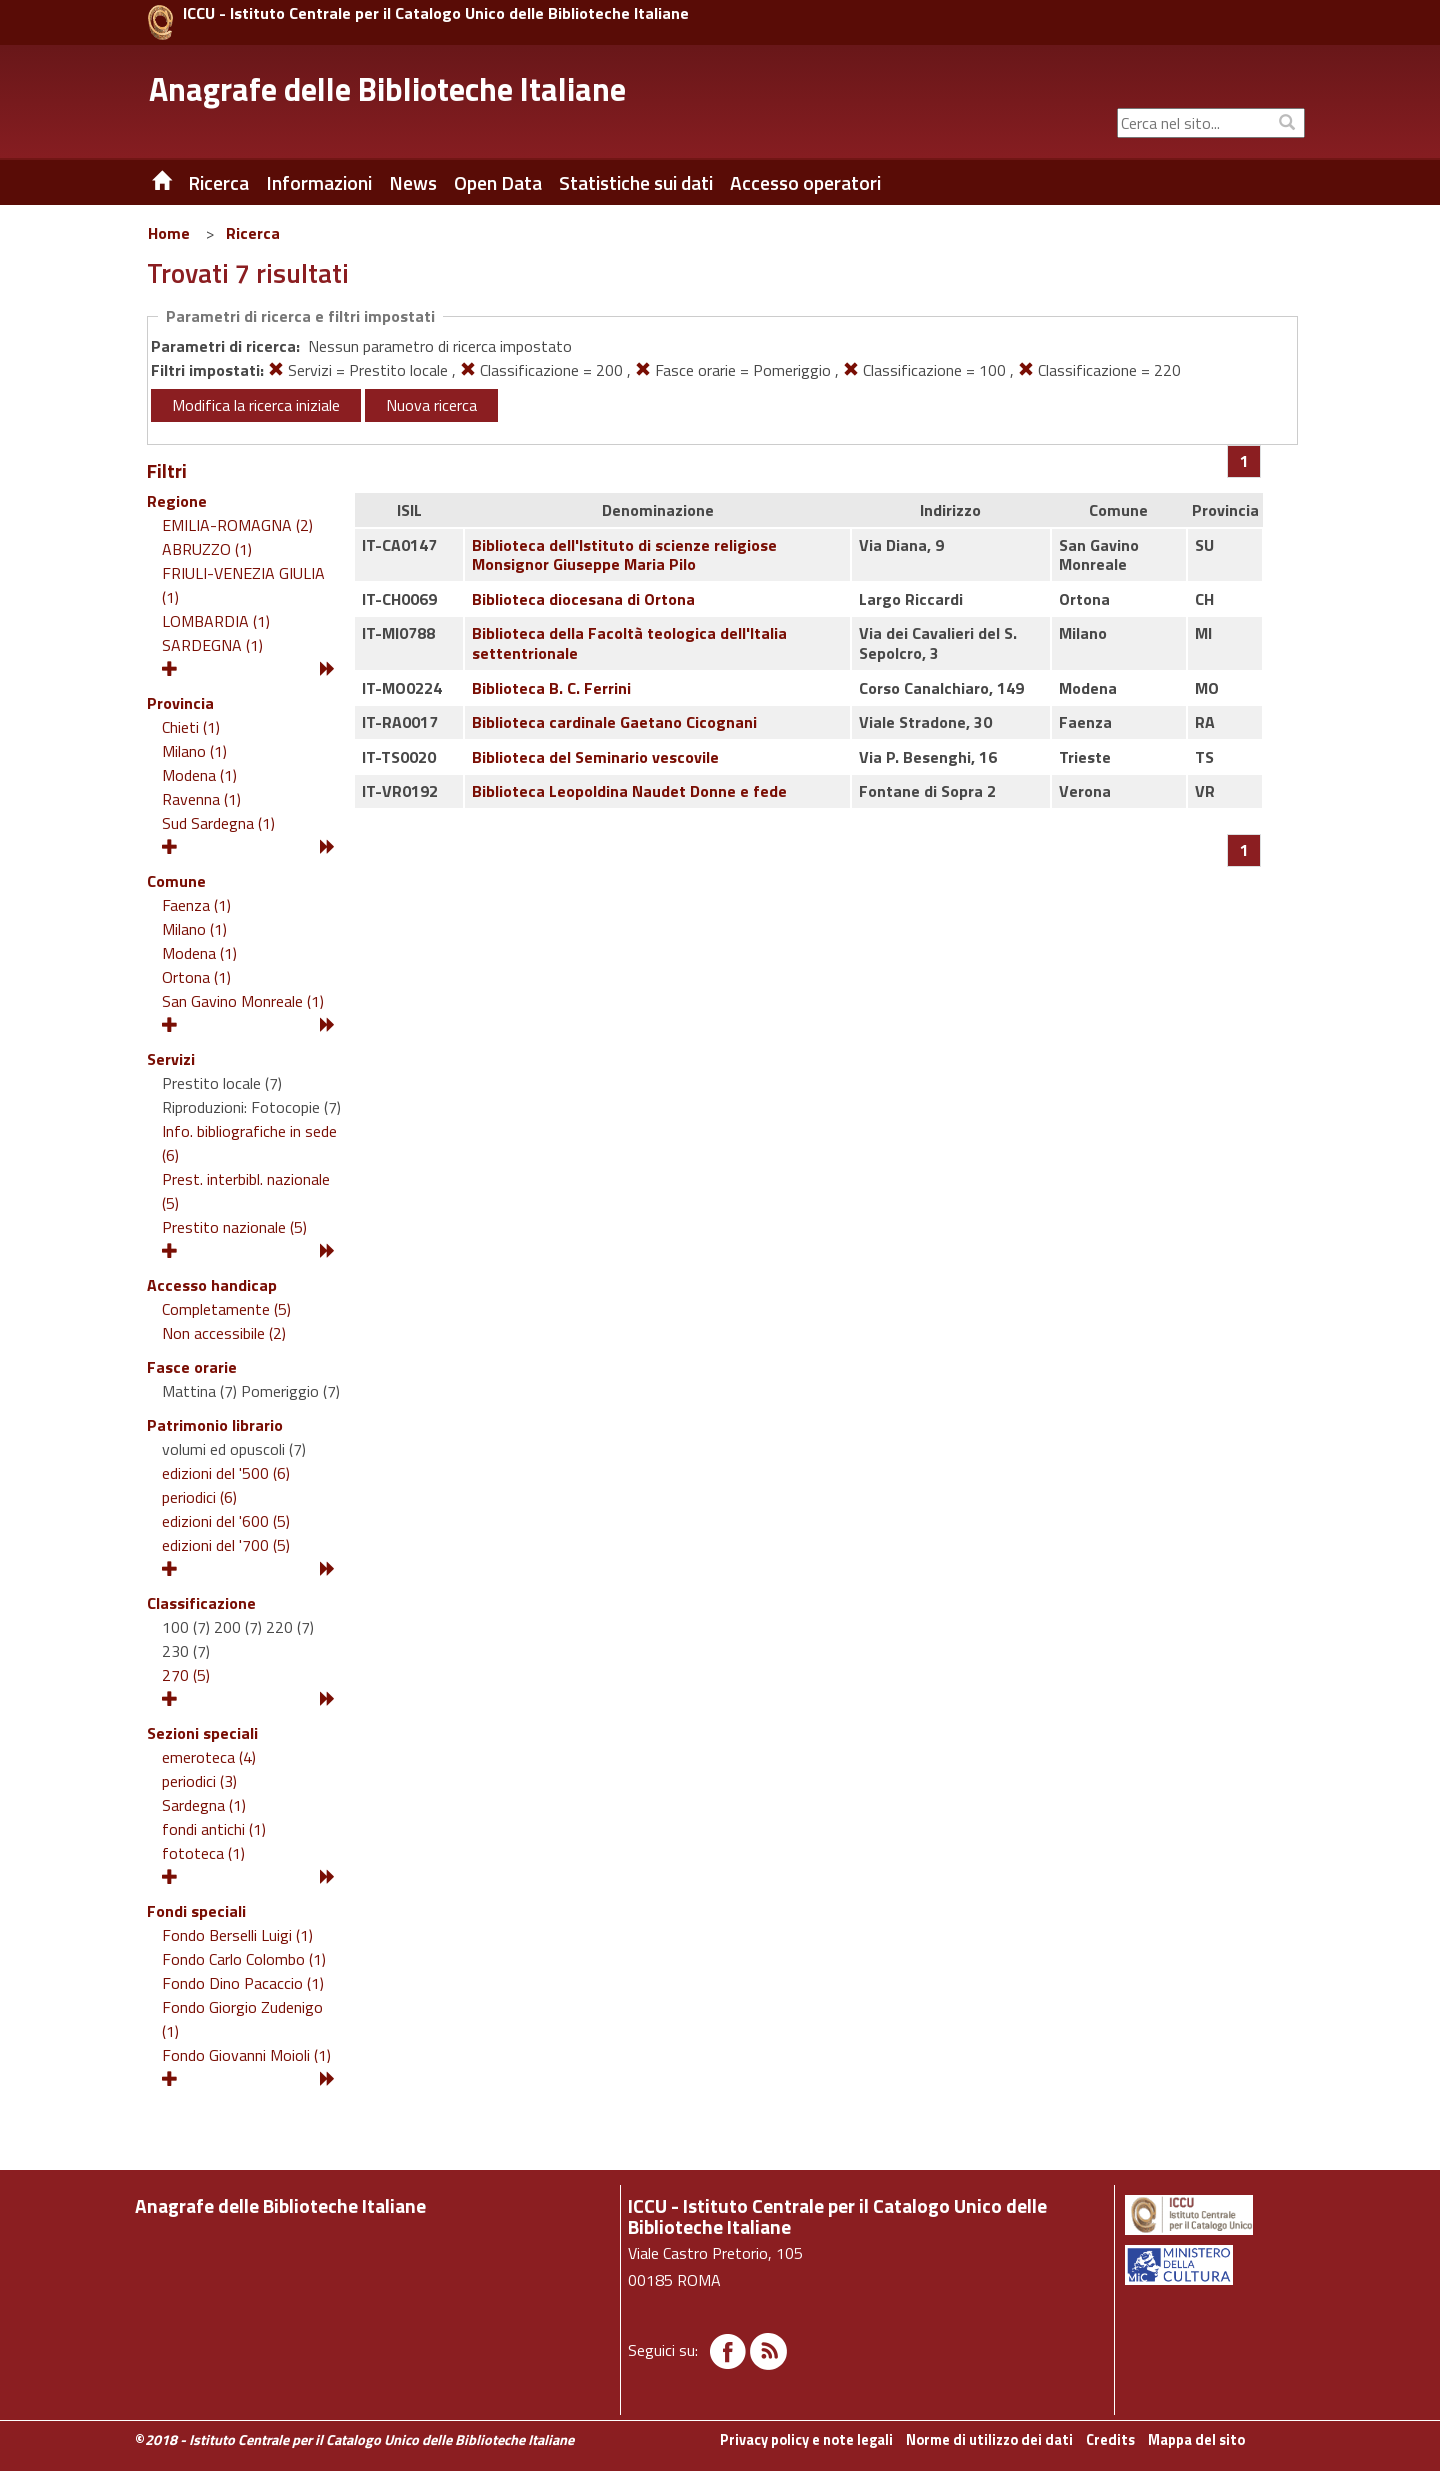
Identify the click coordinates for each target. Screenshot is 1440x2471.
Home (169, 233)
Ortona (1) (196, 977)
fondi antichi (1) (214, 1829)
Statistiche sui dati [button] (636, 183)
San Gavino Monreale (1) (243, 1001)
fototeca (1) (203, 1853)
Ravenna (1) (201, 799)
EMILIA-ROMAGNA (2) (237, 525)
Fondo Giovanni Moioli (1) (246, 2055)
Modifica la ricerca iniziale (256, 405)
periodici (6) (199, 1497)
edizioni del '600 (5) (226, 1521)
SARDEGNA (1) (212, 645)
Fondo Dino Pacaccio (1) (243, 1983)
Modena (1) (199, 775)
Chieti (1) (191, 727)
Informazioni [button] (319, 183)
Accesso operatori (805, 183)
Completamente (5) (226, 1309)
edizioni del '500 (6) (226, 1473)
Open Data (498, 183)
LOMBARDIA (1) (216, 621)
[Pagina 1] (1244, 461)
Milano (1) (194, 751)
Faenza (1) (196, 905)
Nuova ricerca (431, 405)
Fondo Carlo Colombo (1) (244, 1959)
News (413, 183)
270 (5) (186, 1675)
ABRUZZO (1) (207, 549)
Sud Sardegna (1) (218, 823)
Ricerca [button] (218, 183)
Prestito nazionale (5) (234, 1227)
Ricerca (253, 233)
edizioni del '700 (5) (226, 1545)
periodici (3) (199, 1781)
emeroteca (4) (209, 1757)
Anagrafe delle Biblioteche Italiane (387, 89)
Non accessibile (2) (224, 1333)
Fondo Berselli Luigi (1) (237, 1935)
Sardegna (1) (204, 1805)
